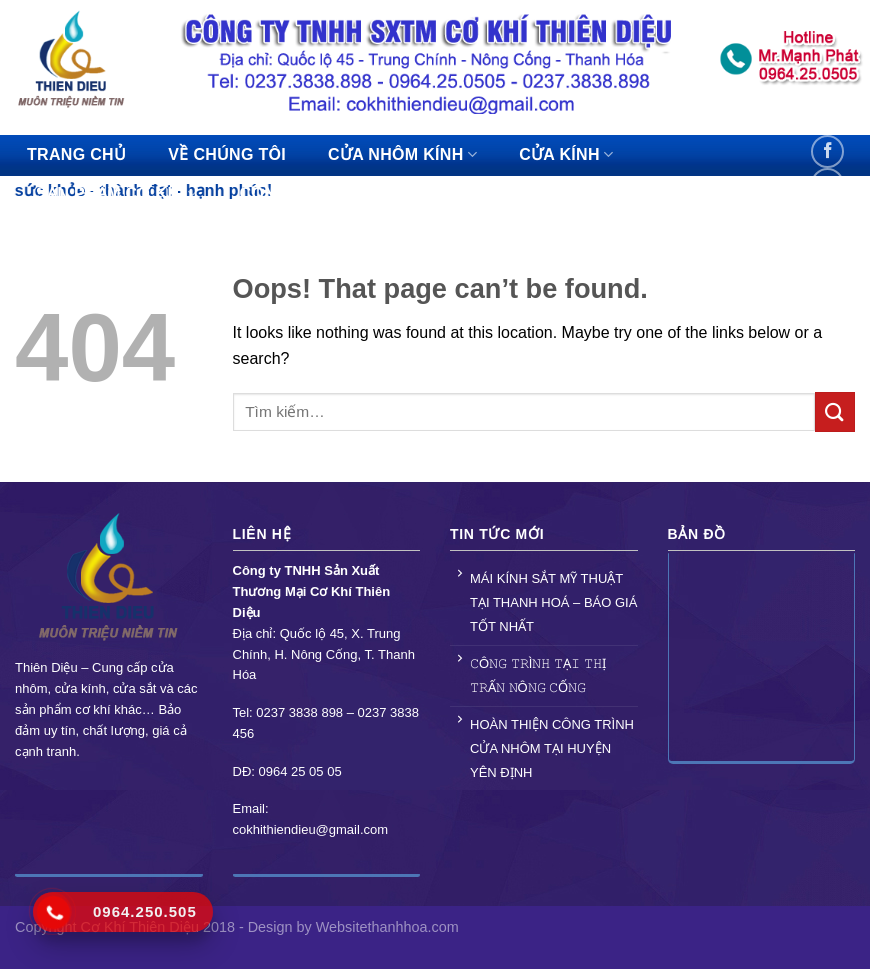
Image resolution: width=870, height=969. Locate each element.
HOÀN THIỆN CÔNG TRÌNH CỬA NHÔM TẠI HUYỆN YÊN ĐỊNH (552, 748)
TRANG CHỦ (76, 154)
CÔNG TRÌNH (299, 193)
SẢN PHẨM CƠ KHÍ (117, 193)
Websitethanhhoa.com (387, 927)
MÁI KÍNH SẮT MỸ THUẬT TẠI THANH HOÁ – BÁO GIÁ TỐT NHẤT (553, 602)
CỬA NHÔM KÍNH (402, 154)
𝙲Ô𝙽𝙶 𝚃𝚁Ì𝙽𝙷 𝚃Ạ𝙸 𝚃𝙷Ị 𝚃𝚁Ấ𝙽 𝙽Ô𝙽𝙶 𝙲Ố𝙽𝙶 (538, 675)
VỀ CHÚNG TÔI (227, 154)
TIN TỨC (433, 193)
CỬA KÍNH (566, 154)
